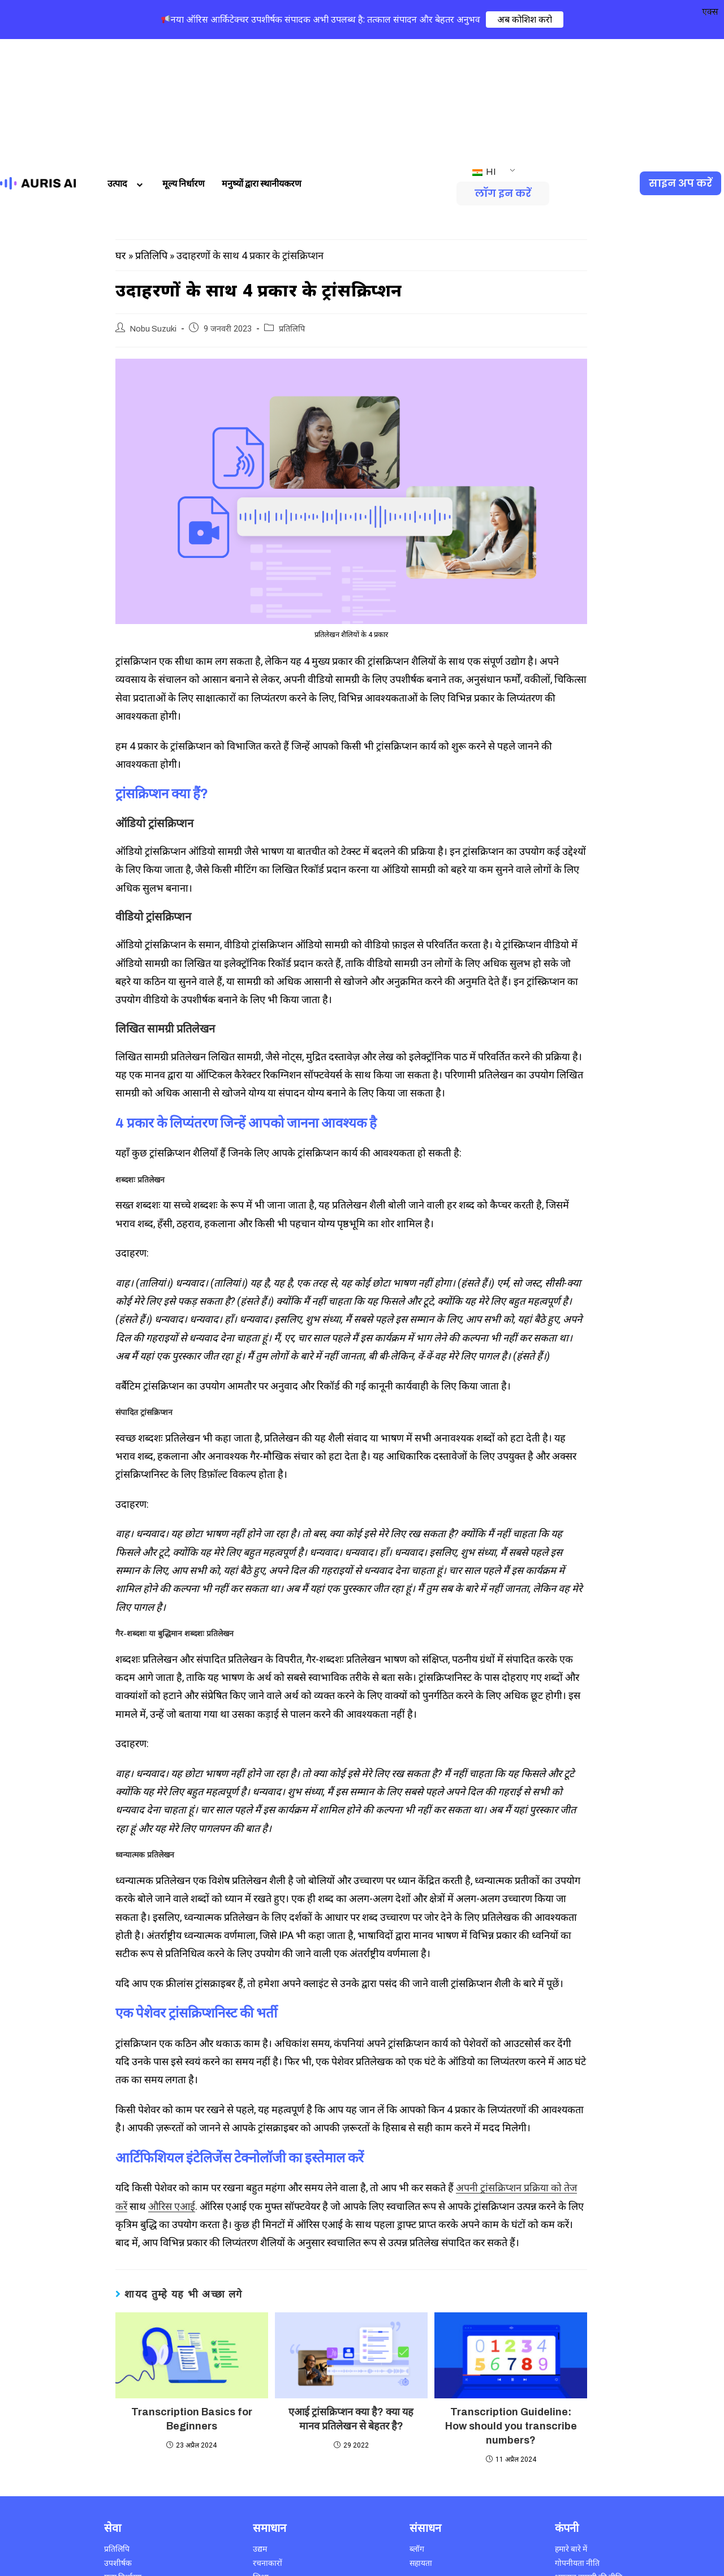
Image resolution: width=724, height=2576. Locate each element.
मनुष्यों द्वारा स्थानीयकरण (261, 67)
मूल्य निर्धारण (183, 67)
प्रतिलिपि (151, 139)
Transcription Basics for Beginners (191, 2302)
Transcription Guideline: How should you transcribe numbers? (511, 2309)
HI (484, 55)
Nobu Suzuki (153, 212)
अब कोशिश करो (524, 19)
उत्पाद (126, 67)
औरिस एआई (171, 2090)
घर (120, 139)
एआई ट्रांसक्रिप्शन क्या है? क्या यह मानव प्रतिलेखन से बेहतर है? (350, 2302)
